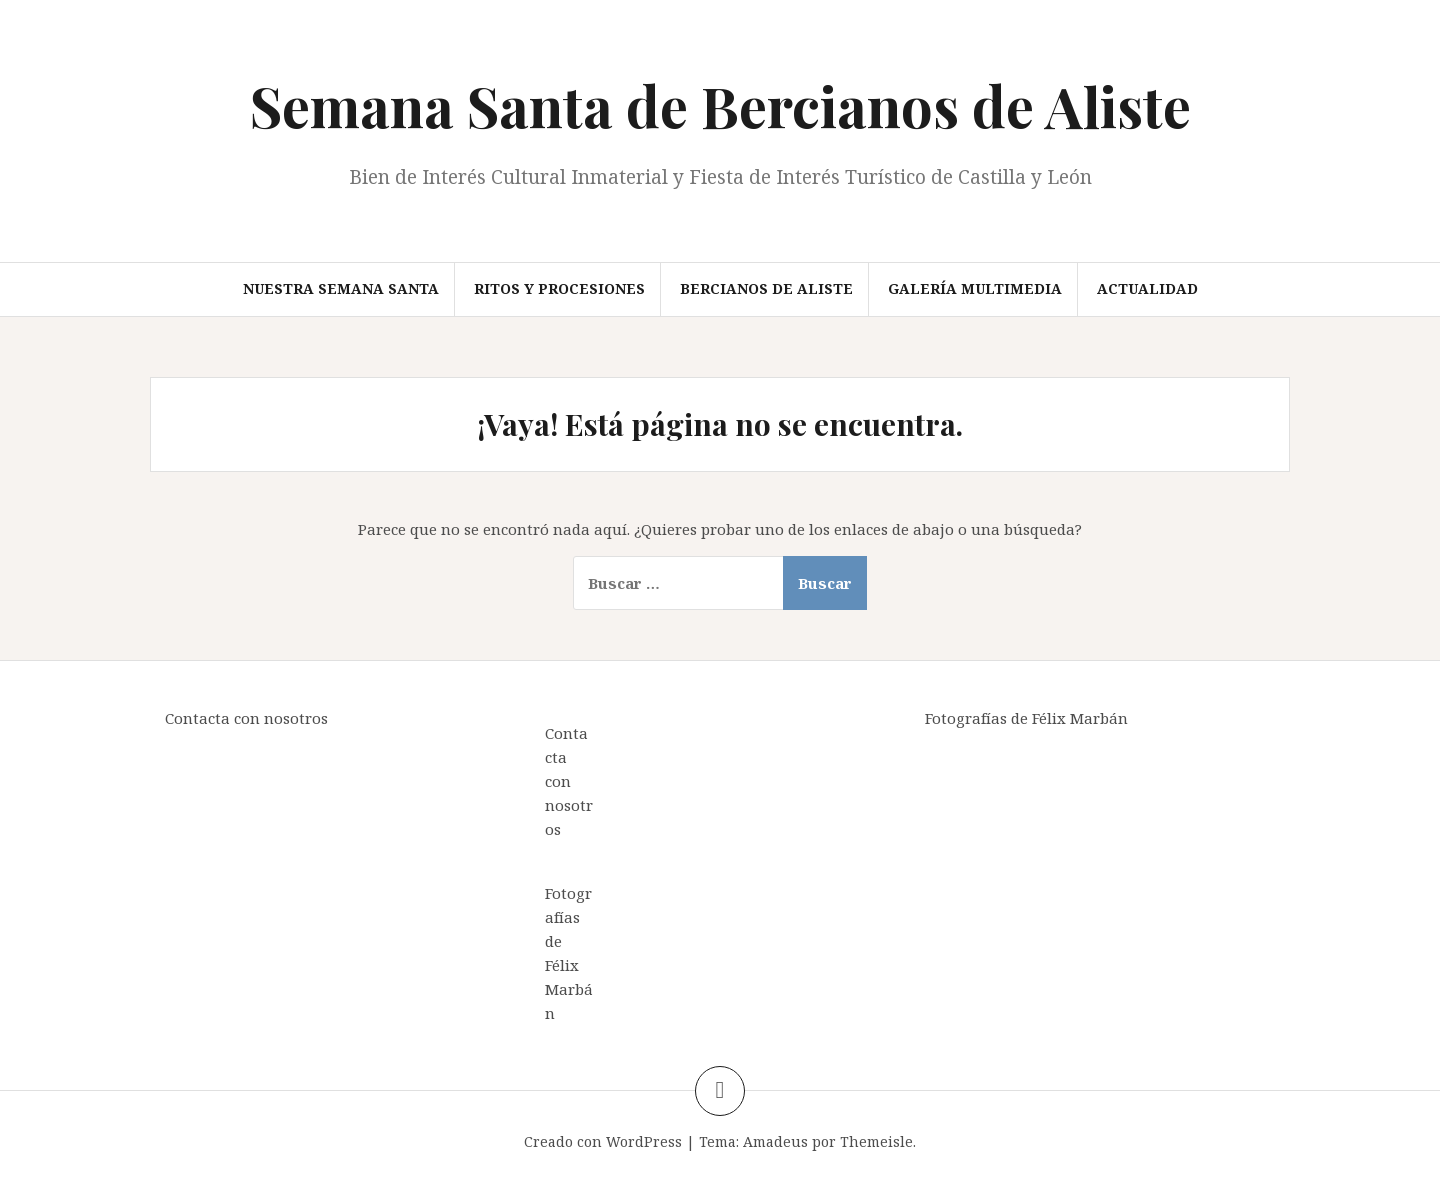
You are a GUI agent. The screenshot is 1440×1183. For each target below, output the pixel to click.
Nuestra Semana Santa (341, 288)
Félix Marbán (569, 989)
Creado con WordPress (603, 1141)
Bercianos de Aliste (766, 288)
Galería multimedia (975, 288)
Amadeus (775, 1141)
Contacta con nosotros (246, 718)
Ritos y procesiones (559, 288)
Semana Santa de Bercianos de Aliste (720, 105)
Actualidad (1147, 288)
